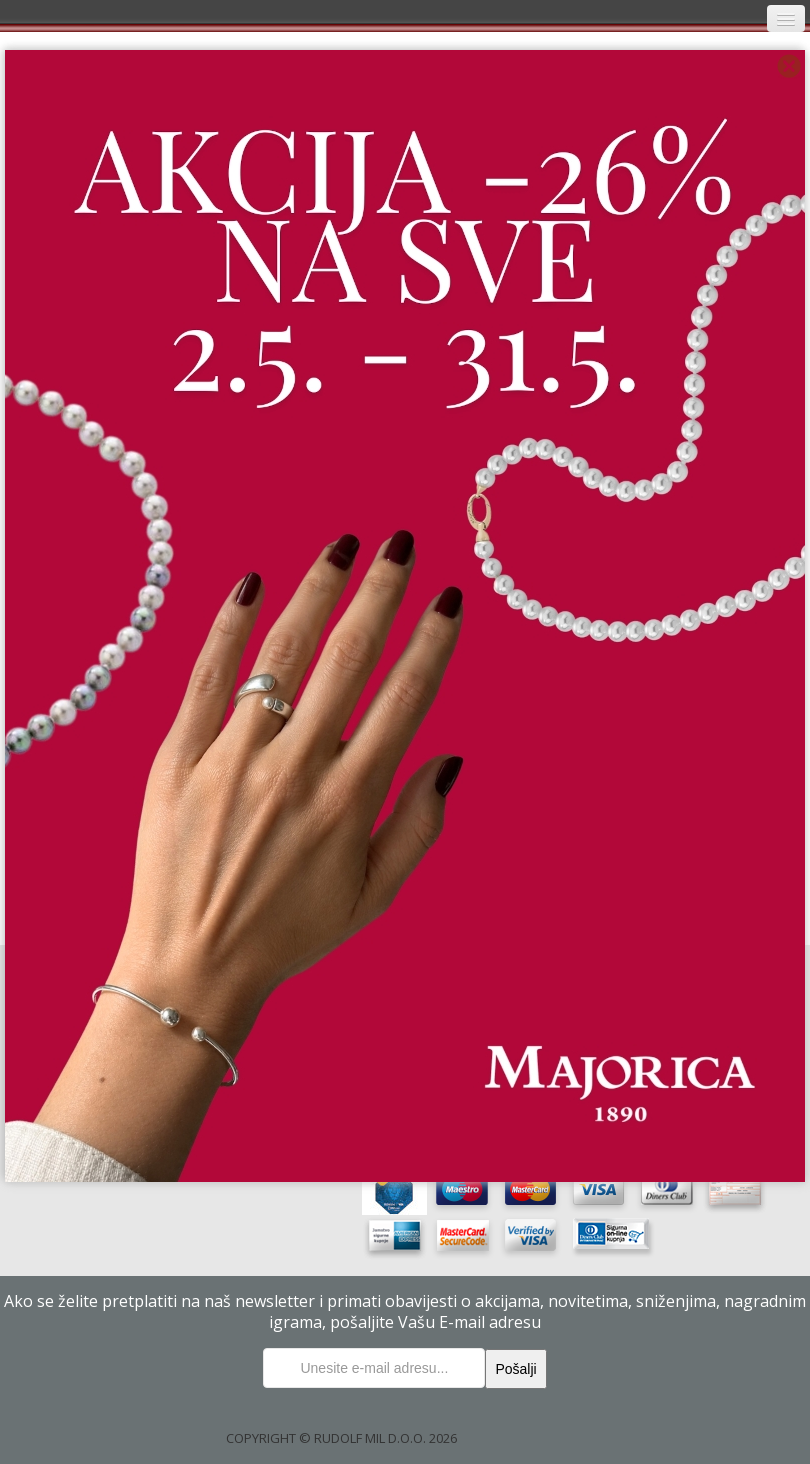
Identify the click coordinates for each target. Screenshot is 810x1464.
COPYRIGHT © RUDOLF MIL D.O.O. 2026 (341, 1438)
